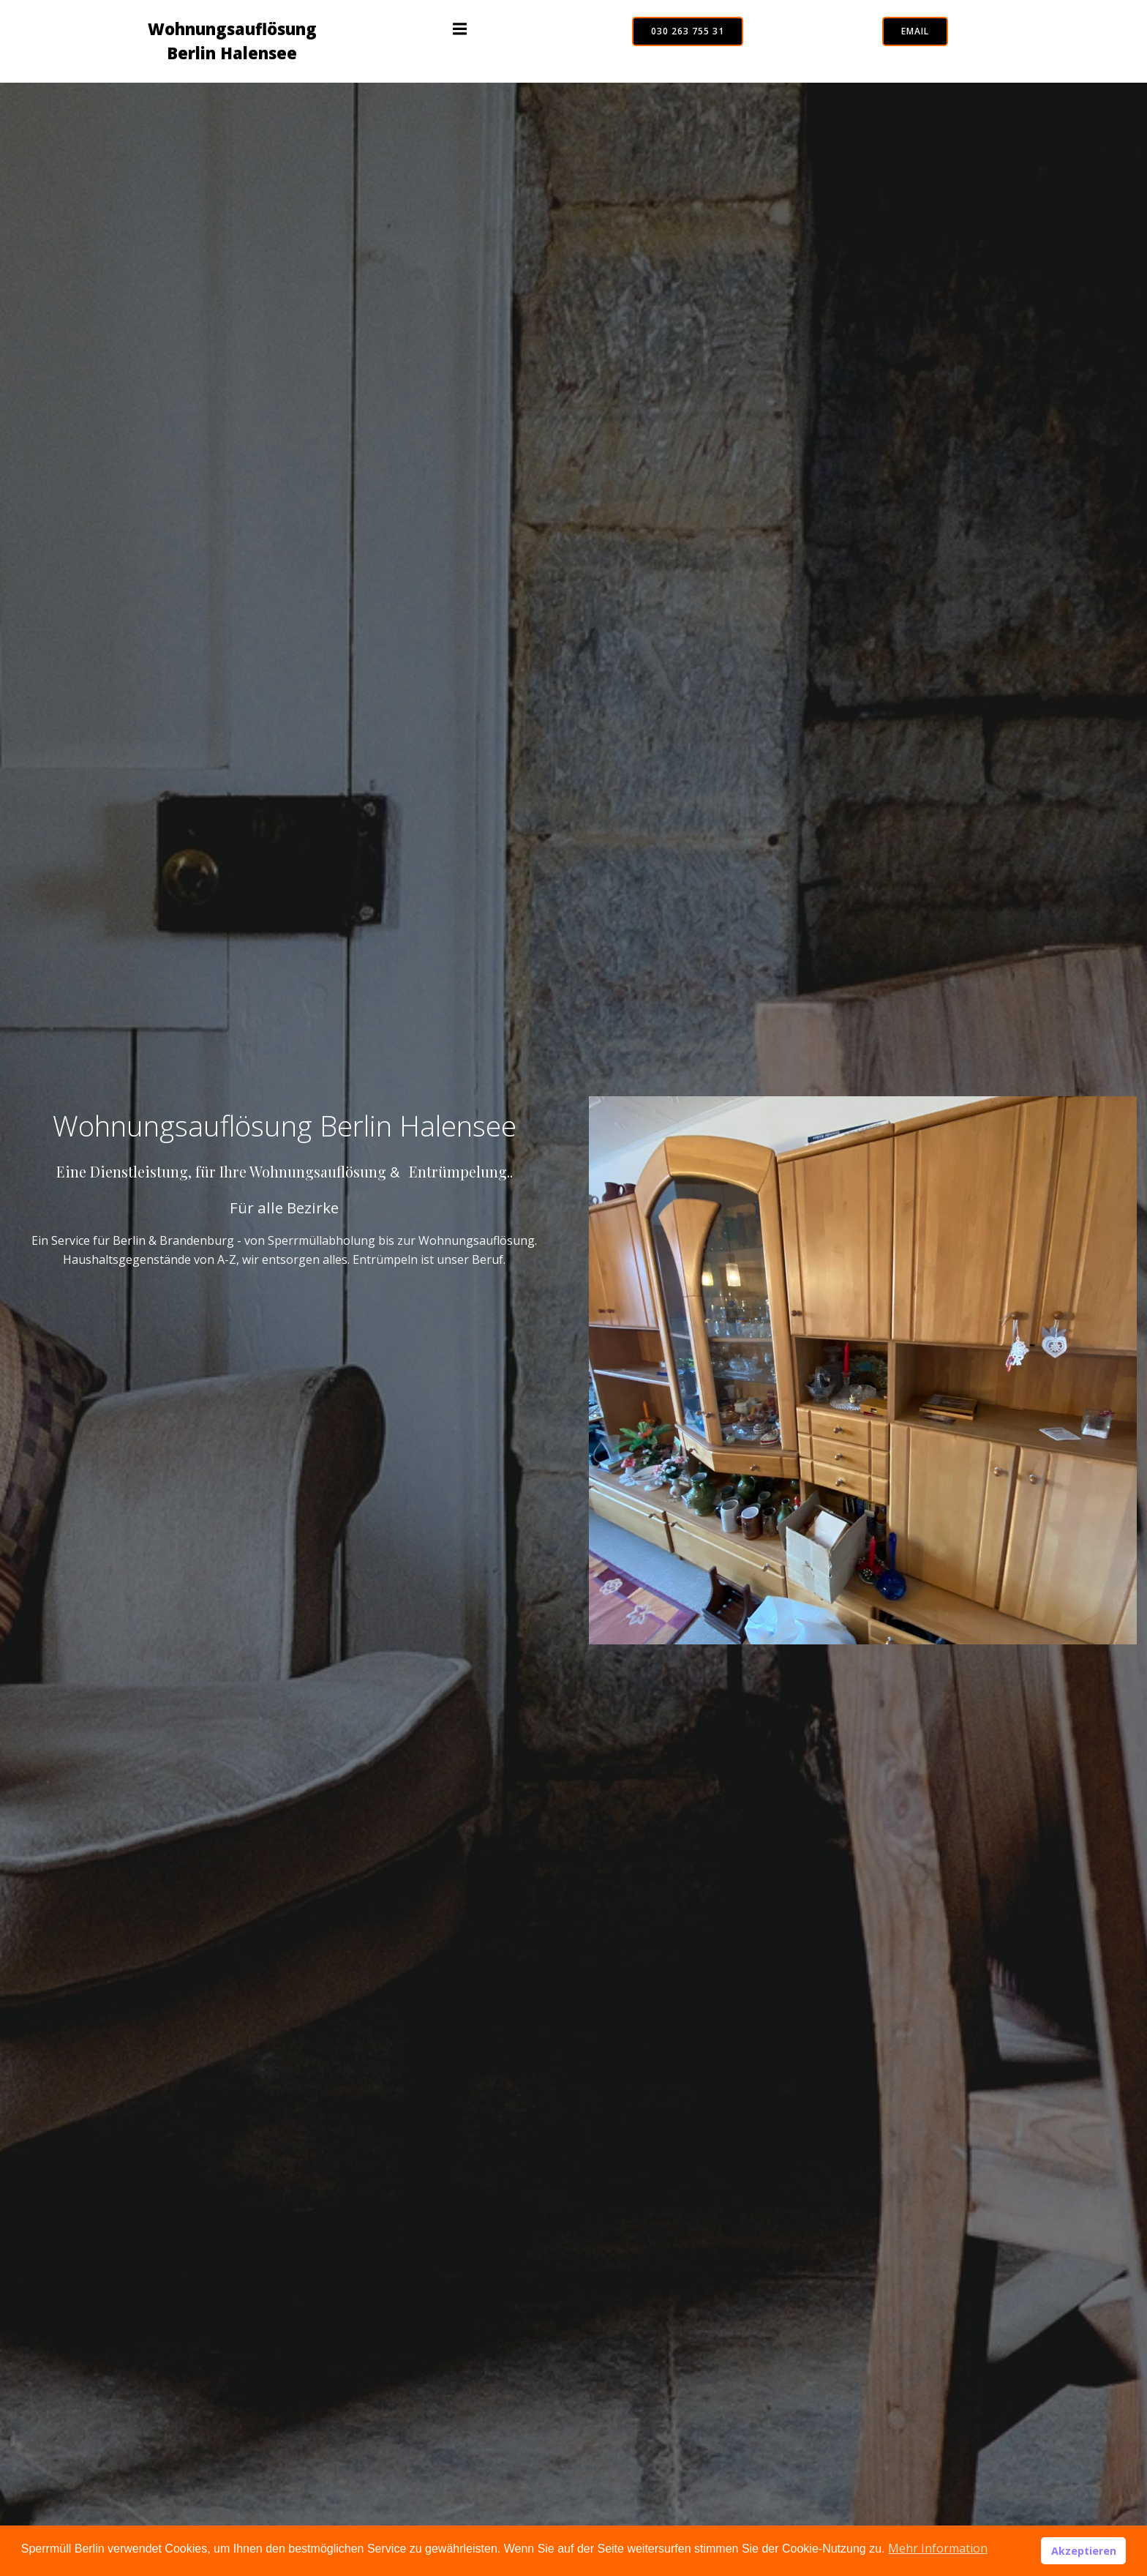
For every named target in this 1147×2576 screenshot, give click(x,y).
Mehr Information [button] (938, 2548)
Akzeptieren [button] (1083, 2551)
